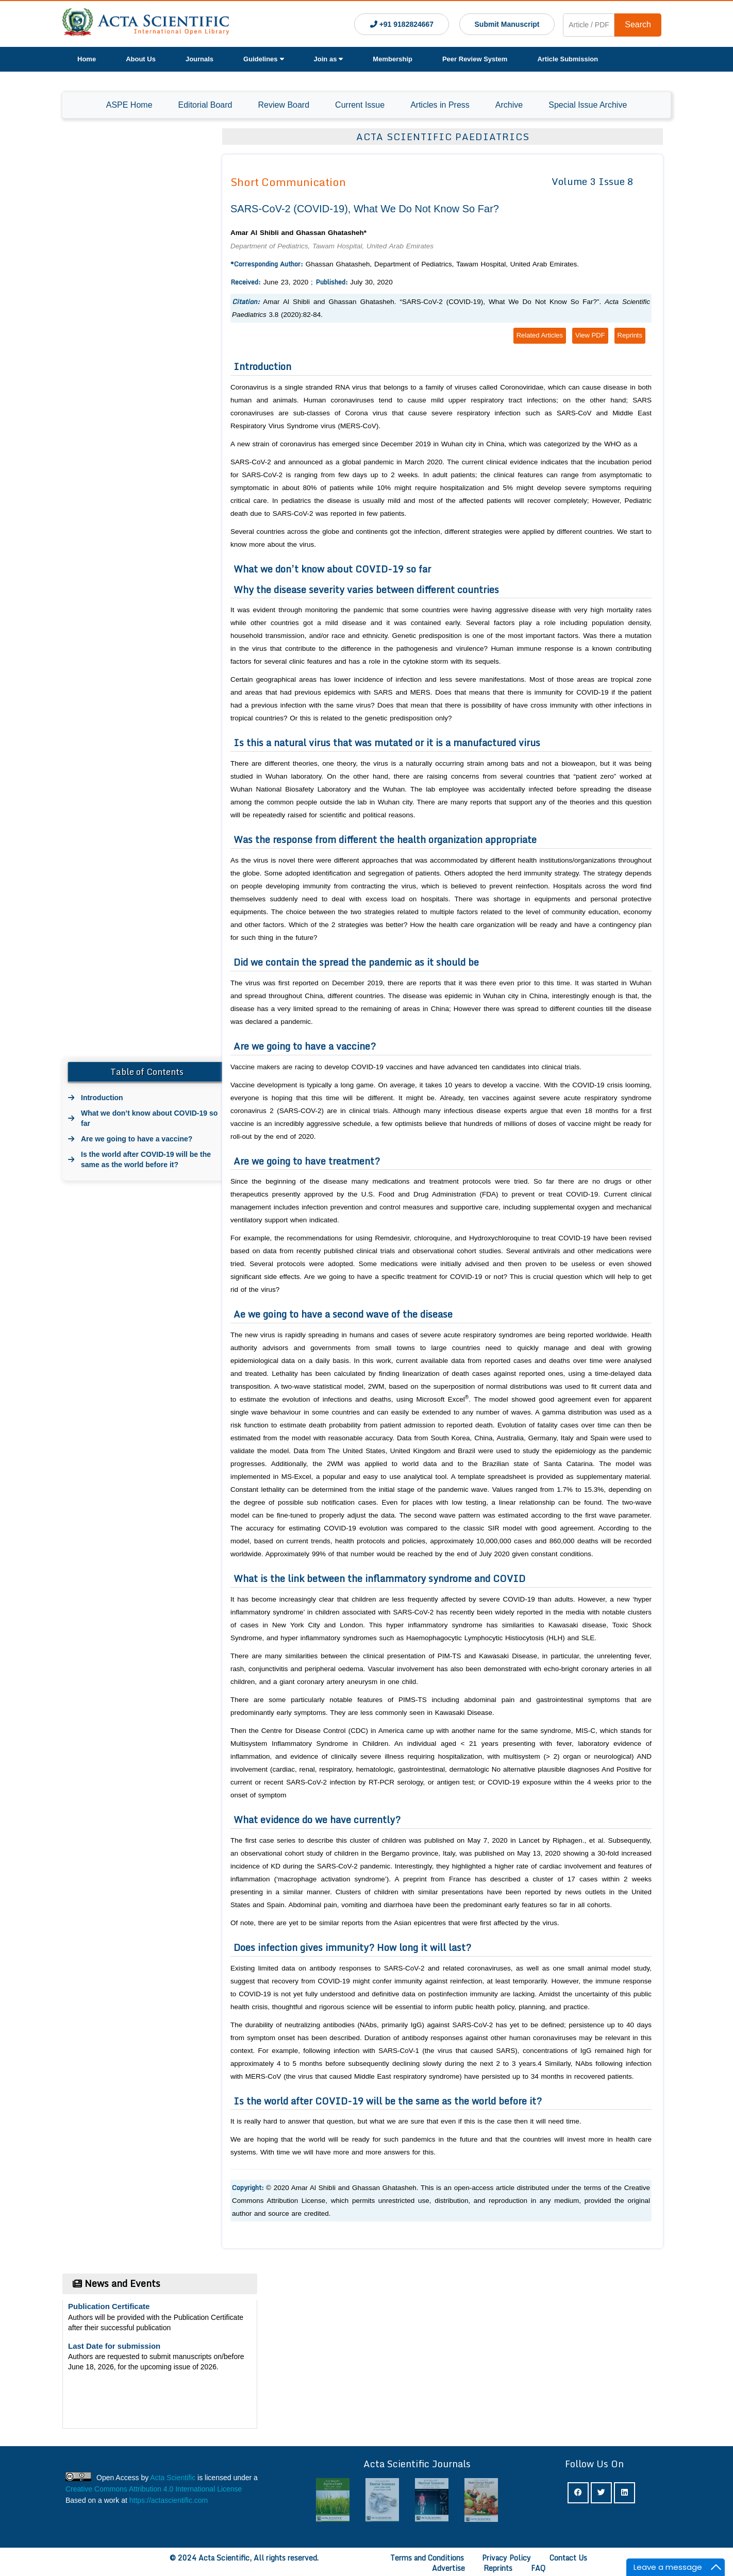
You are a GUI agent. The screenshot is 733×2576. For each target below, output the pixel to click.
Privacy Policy (506, 2558)
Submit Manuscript (507, 24)
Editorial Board (205, 104)
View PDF (590, 335)
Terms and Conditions (427, 2558)
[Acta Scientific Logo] (145, 23)
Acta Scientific (172, 2477)
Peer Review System (474, 59)
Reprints (630, 335)
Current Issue (360, 104)
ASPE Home (129, 104)
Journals (199, 59)
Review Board (283, 104)
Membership (392, 59)
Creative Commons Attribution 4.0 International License (153, 2489)
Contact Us (568, 2558)
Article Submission (567, 59)
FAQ (538, 2568)
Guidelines (263, 59)
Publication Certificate (108, 2309)
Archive (509, 104)
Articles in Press (440, 104)
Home (86, 59)
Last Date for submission (114, 2349)
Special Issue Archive (587, 104)
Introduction (102, 1097)
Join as (328, 59)
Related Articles (540, 335)
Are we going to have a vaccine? (136, 1139)
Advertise (448, 2568)
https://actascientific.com (168, 2500)
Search (638, 24)
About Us (141, 59)
